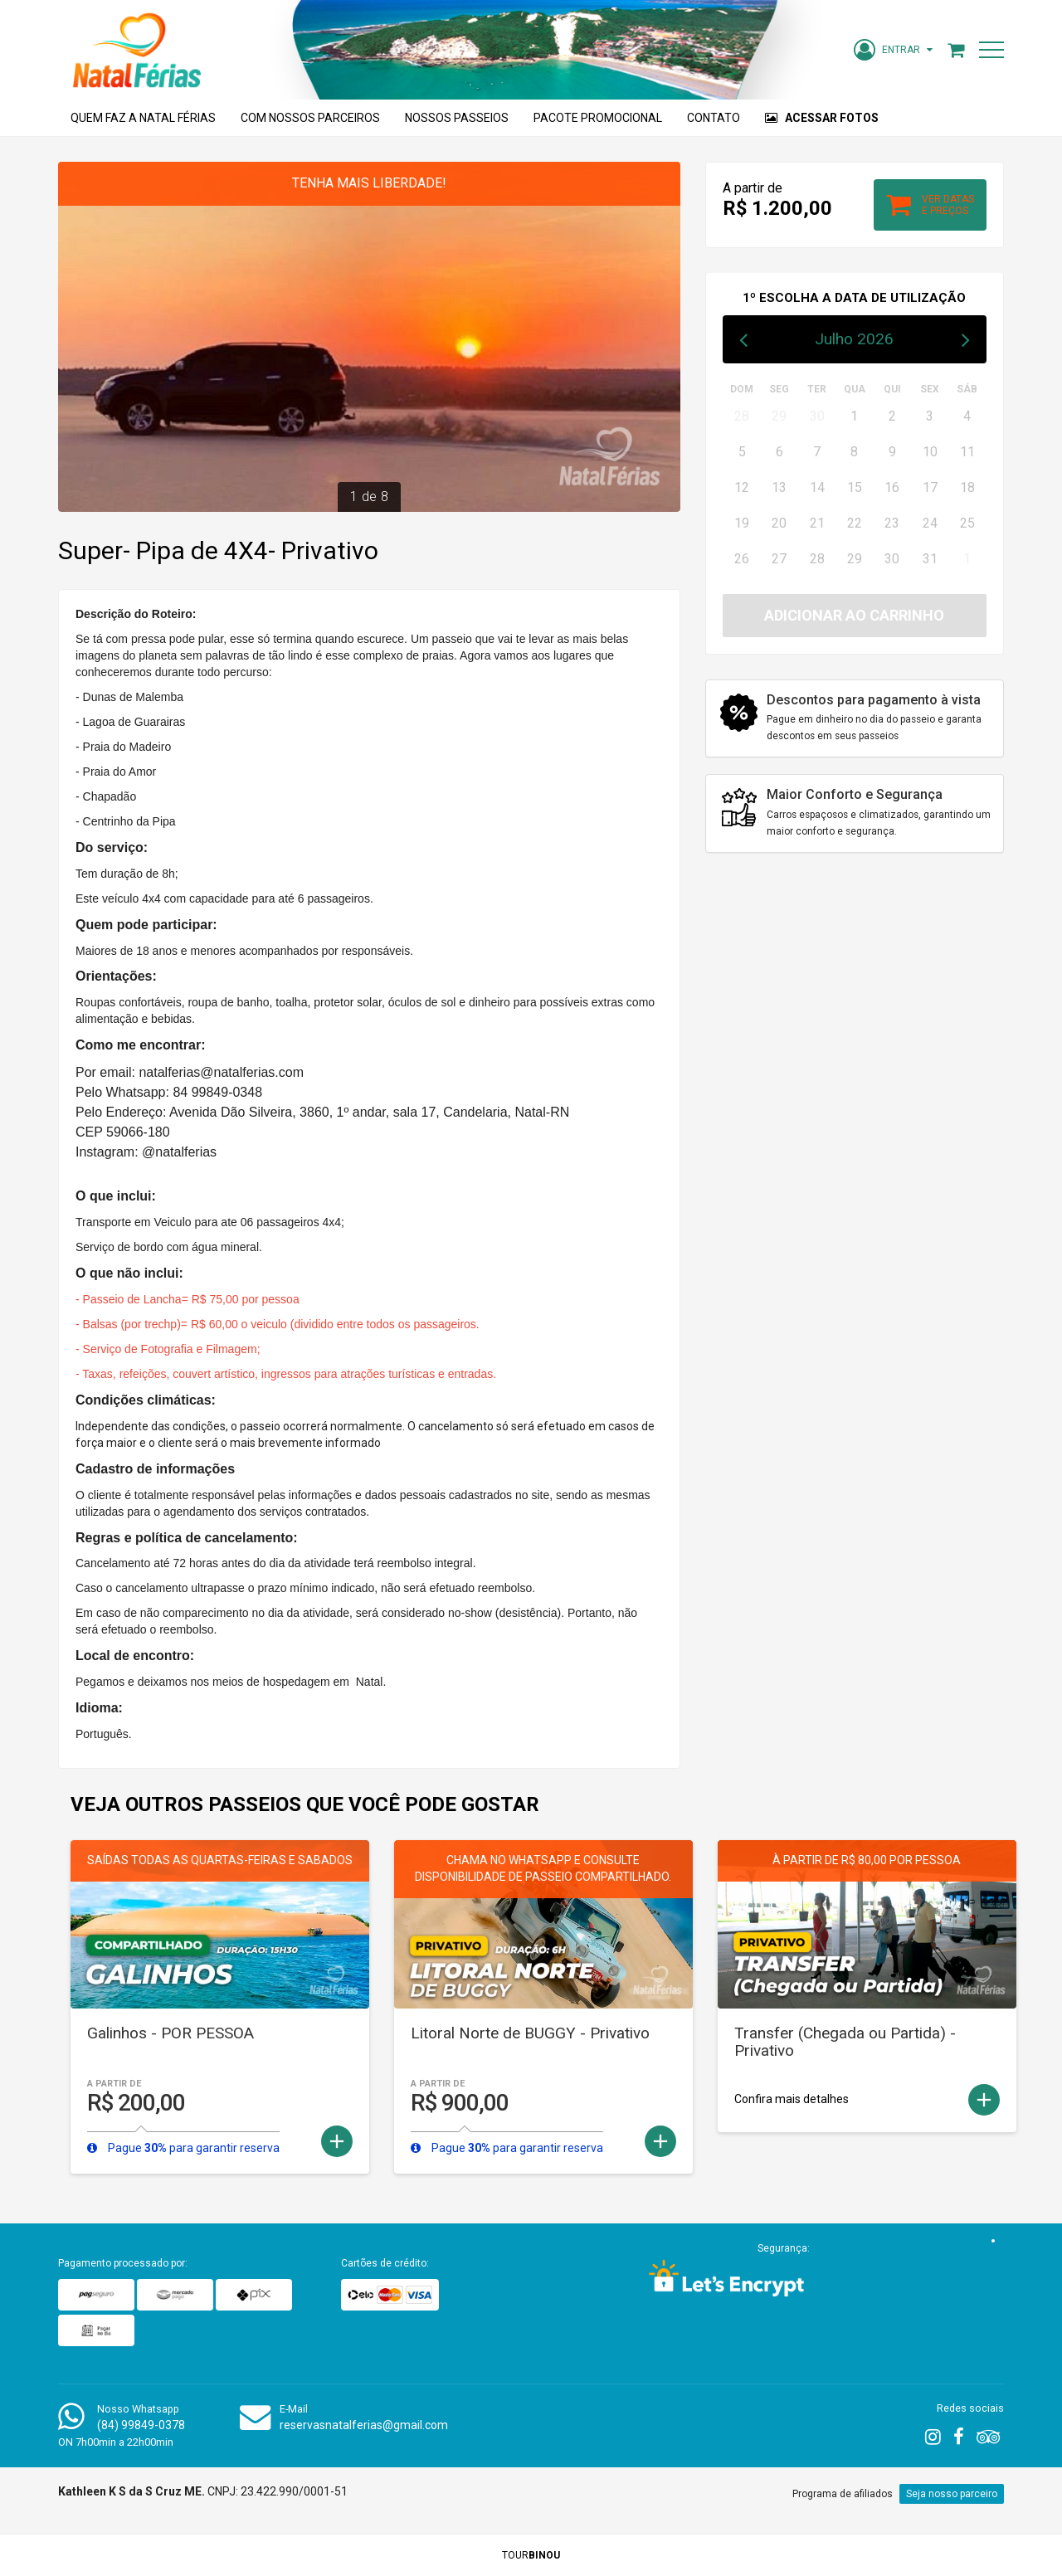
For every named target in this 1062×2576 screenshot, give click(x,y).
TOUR (531, 2555)
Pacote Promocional (597, 117)
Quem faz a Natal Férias (143, 117)
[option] (369, 337)
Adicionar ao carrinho (854, 615)
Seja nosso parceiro (951, 2494)
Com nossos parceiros (310, 117)
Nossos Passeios (457, 117)
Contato (713, 117)
